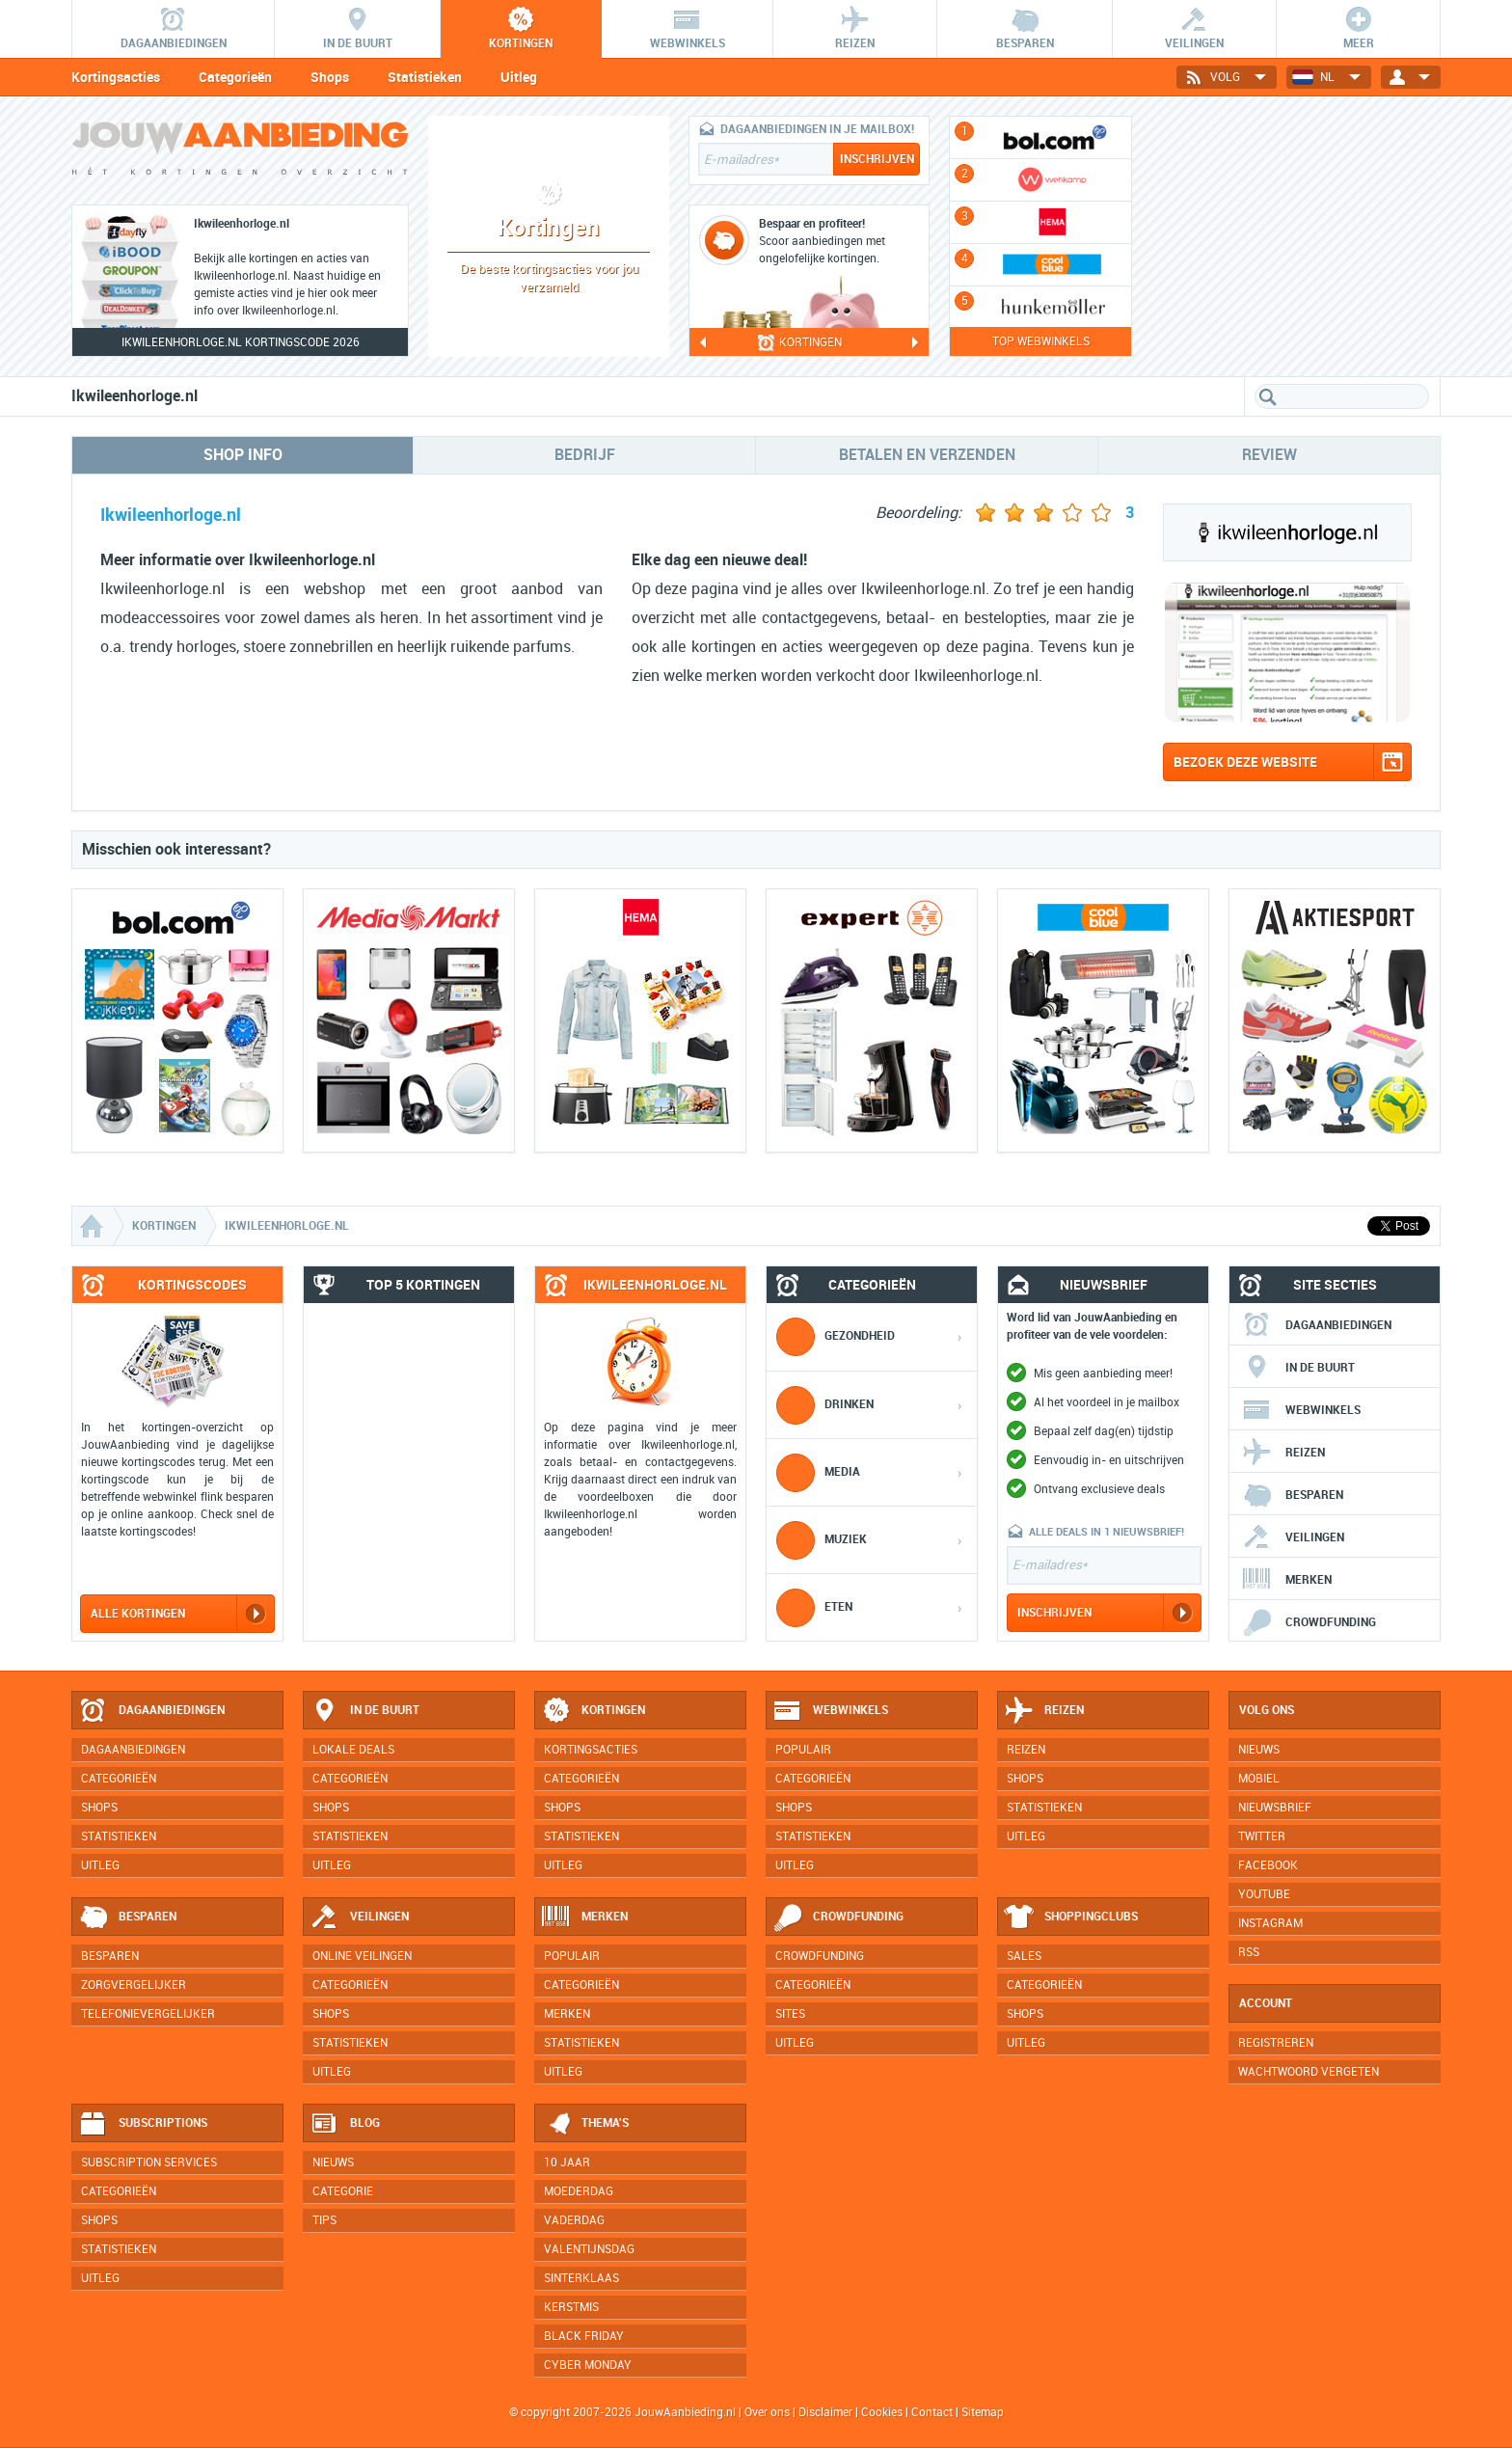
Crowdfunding (1309, 1622)
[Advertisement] (1296, 236)
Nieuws (333, 2162)
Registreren (1275, 2043)
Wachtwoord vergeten (1308, 2072)
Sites (790, 2014)
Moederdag (578, 2191)
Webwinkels (1301, 1410)
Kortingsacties (115, 77)
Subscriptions (142, 2123)
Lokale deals (353, 1749)
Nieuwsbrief (1274, 1807)
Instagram (1270, 1923)
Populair (803, 1749)
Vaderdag (574, 2220)
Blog (345, 2123)
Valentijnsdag (589, 2249)
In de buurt (1298, 1367)
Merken (1287, 1579)
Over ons (767, 2412)
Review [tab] (1269, 455)
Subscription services (149, 2162)
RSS (1248, 1952)
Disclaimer (825, 2412)
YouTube (1264, 1894)
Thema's (585, 2123)
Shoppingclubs (1071, 1917)
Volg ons (1266, 1710)
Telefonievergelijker (148, 2014)
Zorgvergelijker (133, 1985)
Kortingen (593, 1711)
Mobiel (1259, 1778)
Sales (1024, 1956)
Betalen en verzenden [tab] (927, 455)
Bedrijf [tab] (584, 455)
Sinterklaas (581, 2278)
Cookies (880, 2412)
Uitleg (518, 77)
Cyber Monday (588, 2365)
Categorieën (235, 77)
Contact (932, 2412)
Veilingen (1293, 1537)
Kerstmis (571, 2307)
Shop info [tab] (243, 455)
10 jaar (567, 2162)
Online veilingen (362, 1956)
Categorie (342, 2191)
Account (1265, 2003)
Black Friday (584, 2336)
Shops (329, 77)
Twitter (1261, 1836)
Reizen (1283, 1452)
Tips (324, 2220)
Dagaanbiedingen (1316, 1325)
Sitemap (982, 2412)
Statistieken (425, 77)
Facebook (1268, 1865)
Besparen (1292, 1495)
